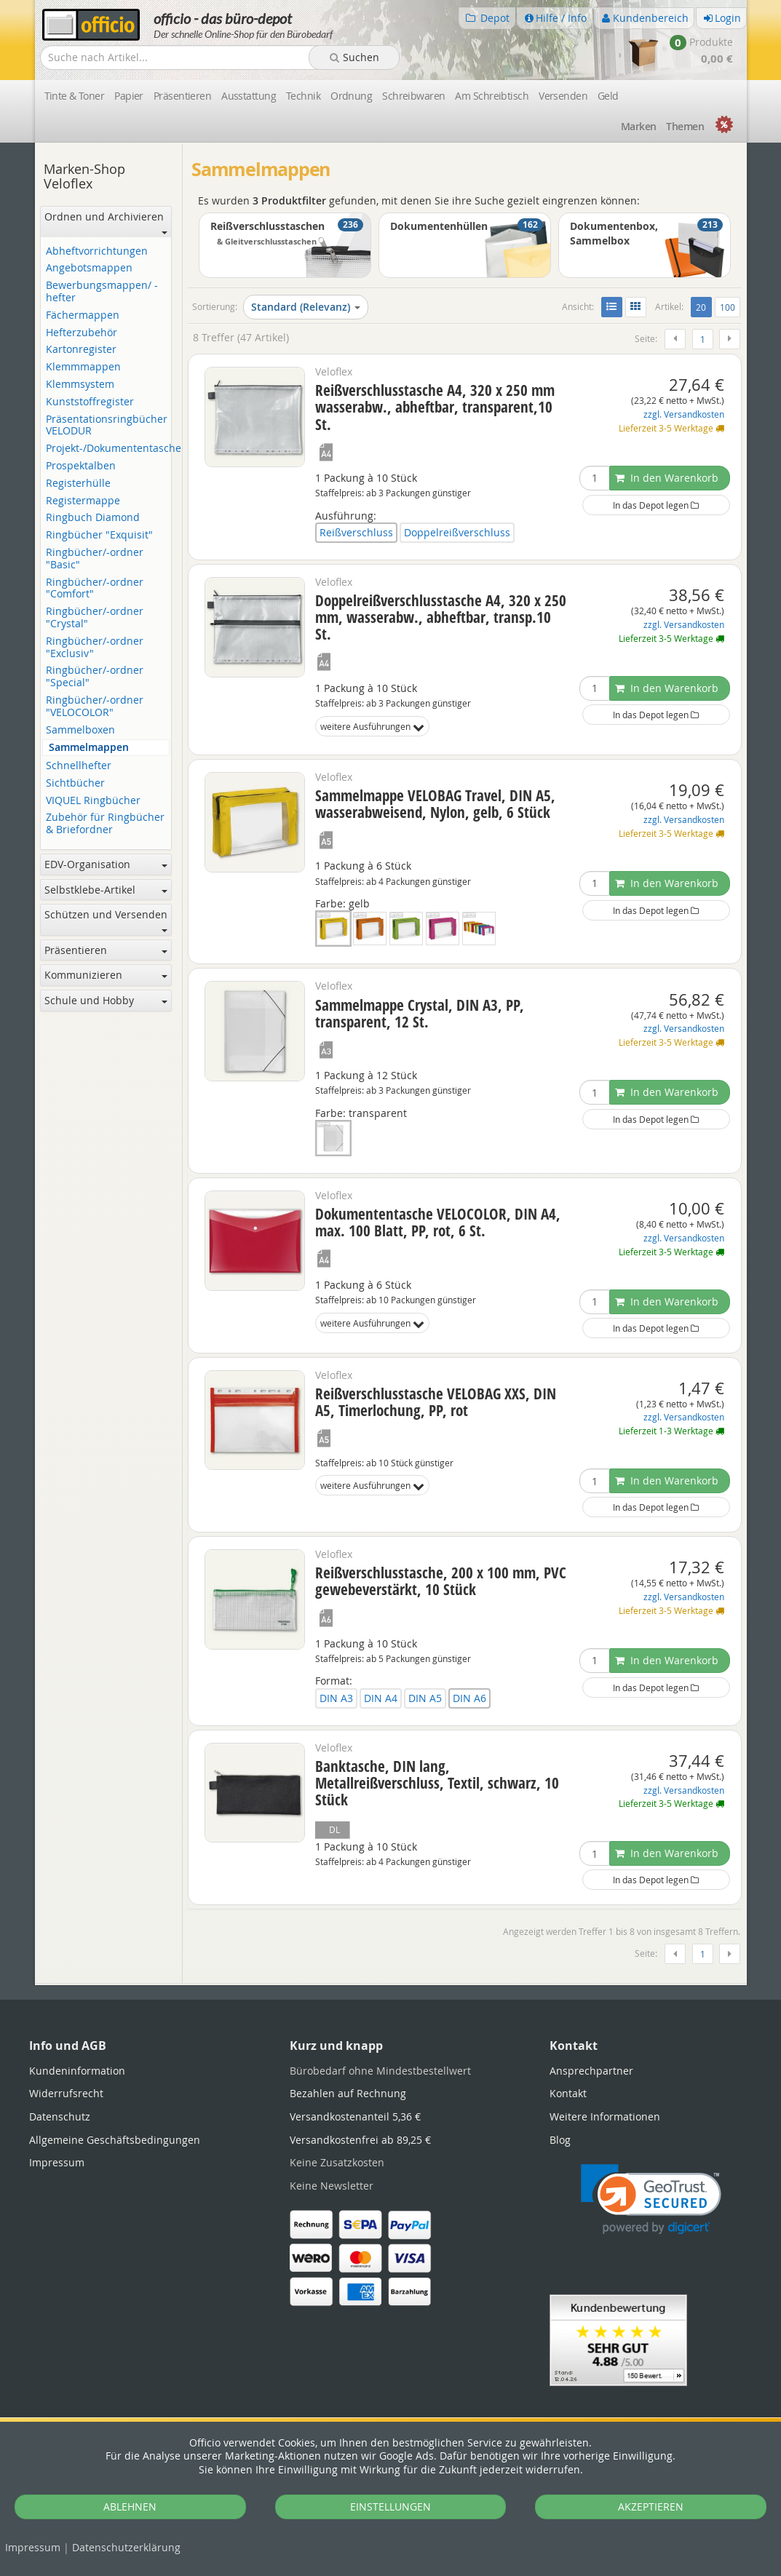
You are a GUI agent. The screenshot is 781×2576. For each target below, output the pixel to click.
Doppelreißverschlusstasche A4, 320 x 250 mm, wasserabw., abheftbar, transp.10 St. (440, 617)
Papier (128, 96)
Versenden (563, 96)
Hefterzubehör (81, 333)
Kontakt (568, 2093)
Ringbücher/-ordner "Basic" (94, 558)
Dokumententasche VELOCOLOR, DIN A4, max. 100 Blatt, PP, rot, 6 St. (437, 1222)
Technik (303, 96)
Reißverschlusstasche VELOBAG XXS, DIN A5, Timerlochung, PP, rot (435, 1401)
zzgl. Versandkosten (683, 414)
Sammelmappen (89, 748)
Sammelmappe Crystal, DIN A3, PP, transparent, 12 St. (419, 1013)
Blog (560, 2140)
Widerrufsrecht (66, 2093)
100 (727, 307)
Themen (685, 126)
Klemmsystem (80, 384)
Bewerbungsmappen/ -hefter (102, 291)
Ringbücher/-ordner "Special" (94, 676)
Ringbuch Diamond (93, 518)
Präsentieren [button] (106, 950)
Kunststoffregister (90, 402)
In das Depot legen (656, 505)
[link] (651, 2199)
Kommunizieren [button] (106, 975)
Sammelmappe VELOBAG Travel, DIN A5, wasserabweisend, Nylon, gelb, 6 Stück (435, 803)
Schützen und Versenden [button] (106, 919)
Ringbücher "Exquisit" (99, 535)
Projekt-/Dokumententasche (108, 448)
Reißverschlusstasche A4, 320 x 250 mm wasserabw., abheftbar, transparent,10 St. (435, 407)
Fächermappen (82, 315)
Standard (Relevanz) (305, 307)
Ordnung (351, 96)
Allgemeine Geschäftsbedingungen (114, 2140)
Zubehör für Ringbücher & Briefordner (105, 823)
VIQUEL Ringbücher (93, 801)
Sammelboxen (80, 730)
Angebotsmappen (89, 268)
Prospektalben (81, 466)
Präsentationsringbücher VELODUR (106, 425)
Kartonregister (81, 349)
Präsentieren (182, 96)
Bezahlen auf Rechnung (348, 2093)
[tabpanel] (391, 1984)
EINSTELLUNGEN (390, 2506)
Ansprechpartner (591, 2071)
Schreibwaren (413, 96)
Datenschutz (126, 2547)
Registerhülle (78, 483)
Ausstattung (248, 96)
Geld (608, 96)
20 (703, 306)
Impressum (32, 2547)
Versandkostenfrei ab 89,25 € (360, 2140)
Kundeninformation (77, 2071)
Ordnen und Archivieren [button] (106, 222)
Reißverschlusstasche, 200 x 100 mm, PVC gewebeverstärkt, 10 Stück (440, 1580)
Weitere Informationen (605, 2116)
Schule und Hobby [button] (106, 1000)
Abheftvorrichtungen (97, 251)
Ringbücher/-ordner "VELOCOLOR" (94, 706)
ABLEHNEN (129, 2506)
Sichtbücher (75, 783)
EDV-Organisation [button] (106, 864)
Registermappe (83, 501)
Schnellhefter (78, 766)
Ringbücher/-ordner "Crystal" (94, 617)
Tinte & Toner (74, 96)
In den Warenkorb (666, 478)
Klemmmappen (83, 367)
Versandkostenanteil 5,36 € (355, 2116)
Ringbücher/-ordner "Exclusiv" (94, 647)
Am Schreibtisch (491, 96)
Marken (639, 126)
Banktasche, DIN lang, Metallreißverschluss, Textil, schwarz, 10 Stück (437, 1783)
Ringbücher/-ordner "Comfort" (94, 588)
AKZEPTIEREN (650, 2506)
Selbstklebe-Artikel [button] (106, 890)
